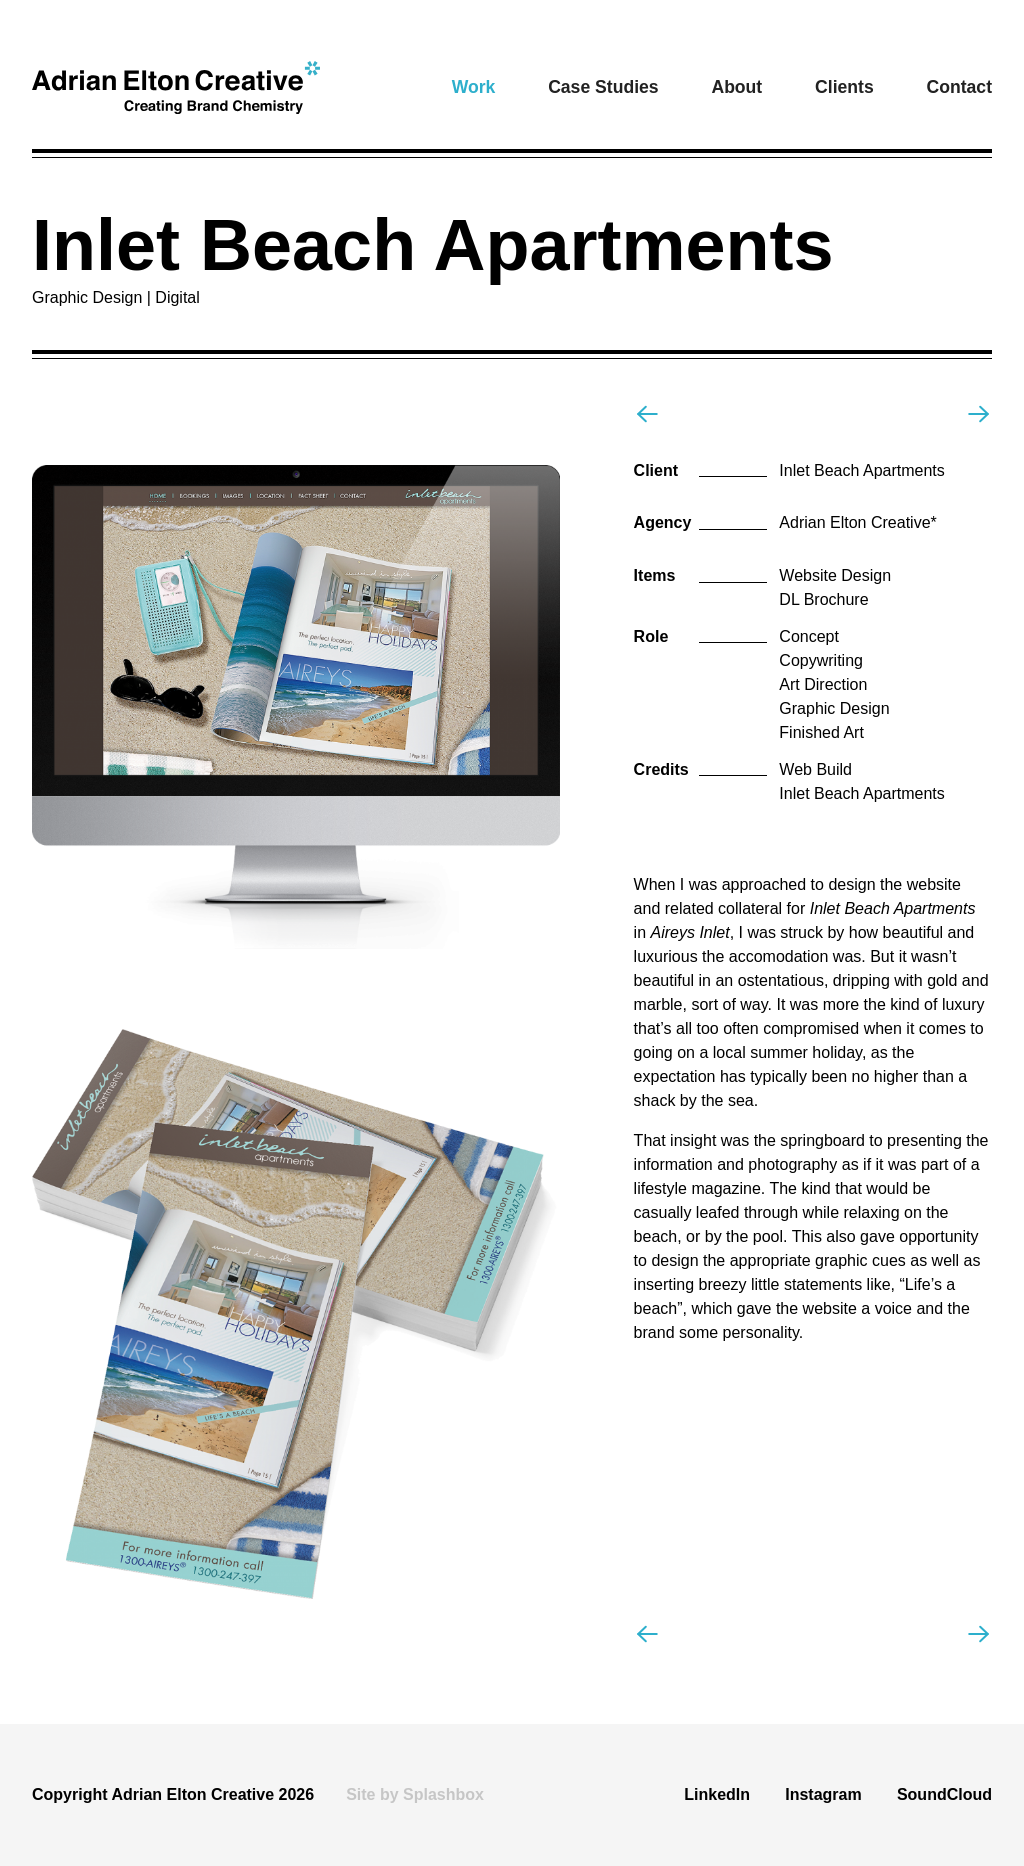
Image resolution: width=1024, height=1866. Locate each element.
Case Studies (603, 87)
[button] (474, 87)
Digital (177, 297)
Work (474, 87)
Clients (844, 87)
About (736, 87)
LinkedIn (717, 1794)
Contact (960, 87)
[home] (176, 87)
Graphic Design (91, 297)
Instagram (823, 1794)
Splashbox (443, 1794)
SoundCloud (944, 1794)
